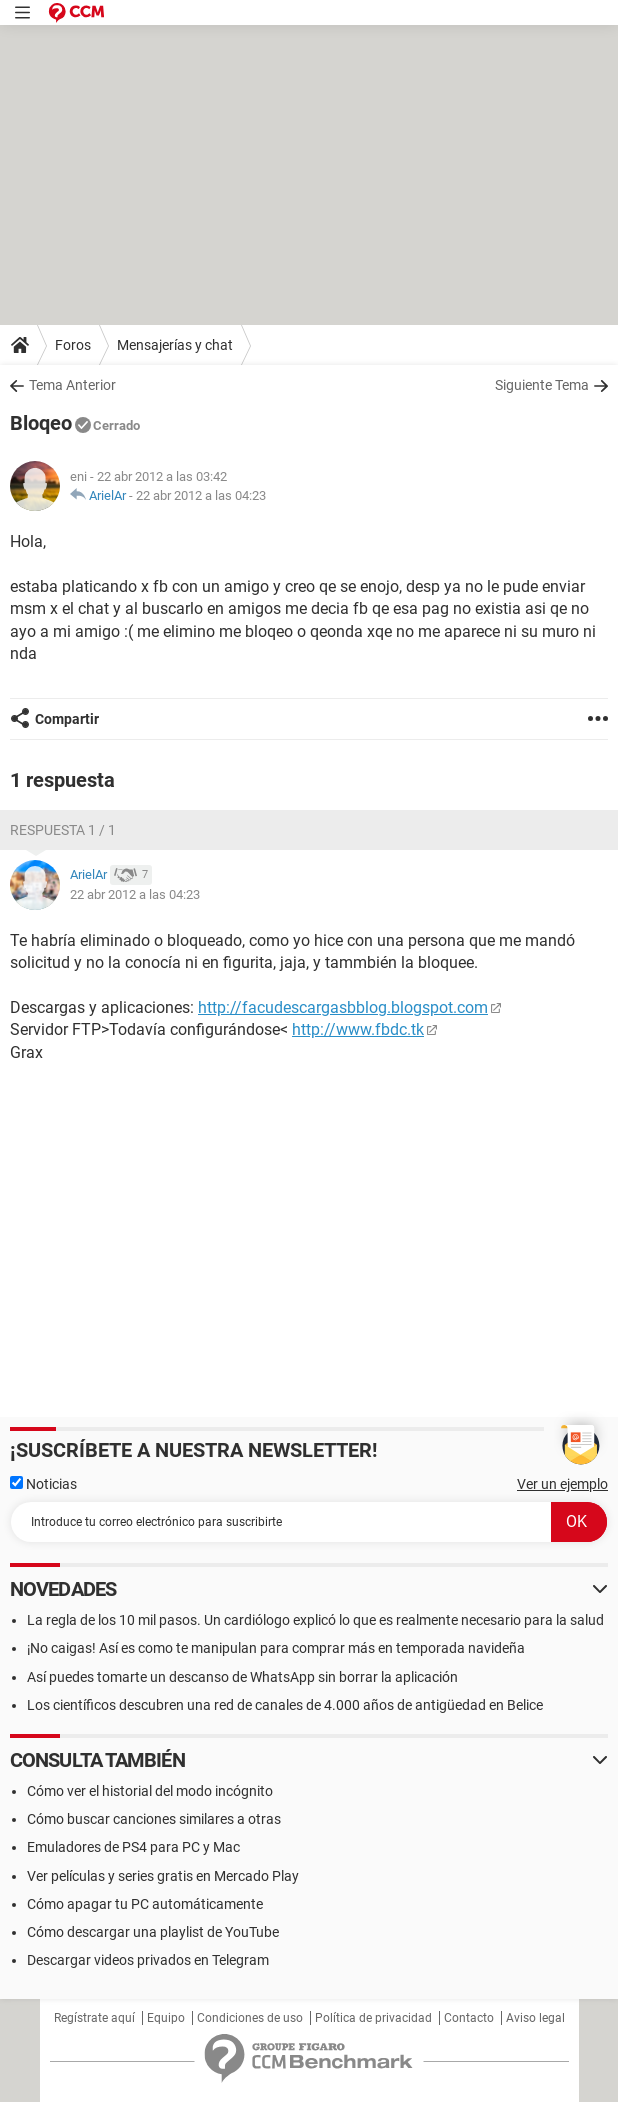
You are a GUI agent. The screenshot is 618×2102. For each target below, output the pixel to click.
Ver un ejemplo (562, 1484)
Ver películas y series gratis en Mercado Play (163, 1876)
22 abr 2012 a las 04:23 (201, 495)
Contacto (469, 2018)
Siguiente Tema (542, 385)
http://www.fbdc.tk (358, 1029)
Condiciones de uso (250, 2018)
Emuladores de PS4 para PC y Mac (133, 1847)
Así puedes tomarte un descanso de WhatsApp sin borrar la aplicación (242, 1677)
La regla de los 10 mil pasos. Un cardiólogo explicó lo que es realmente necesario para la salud (315, 1620)
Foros (73, 345)
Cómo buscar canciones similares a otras (154, 1819)
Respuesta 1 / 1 (63, 830)
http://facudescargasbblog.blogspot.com (343, 1007)
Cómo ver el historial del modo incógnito (150, 1791)
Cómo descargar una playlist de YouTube (153, 1932)
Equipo (166, 2018)
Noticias (43, 1484)
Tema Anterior (72, 385)
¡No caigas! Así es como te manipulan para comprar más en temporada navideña (276, 1648)
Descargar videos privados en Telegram (148, 1960)
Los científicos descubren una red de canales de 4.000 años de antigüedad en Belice (285, 1705)
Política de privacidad (373, 2018)
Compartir (67, 719)
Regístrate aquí (94, 2018)
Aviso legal (535, 2018)
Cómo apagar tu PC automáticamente (145, 1904)
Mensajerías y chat (175, 345)
